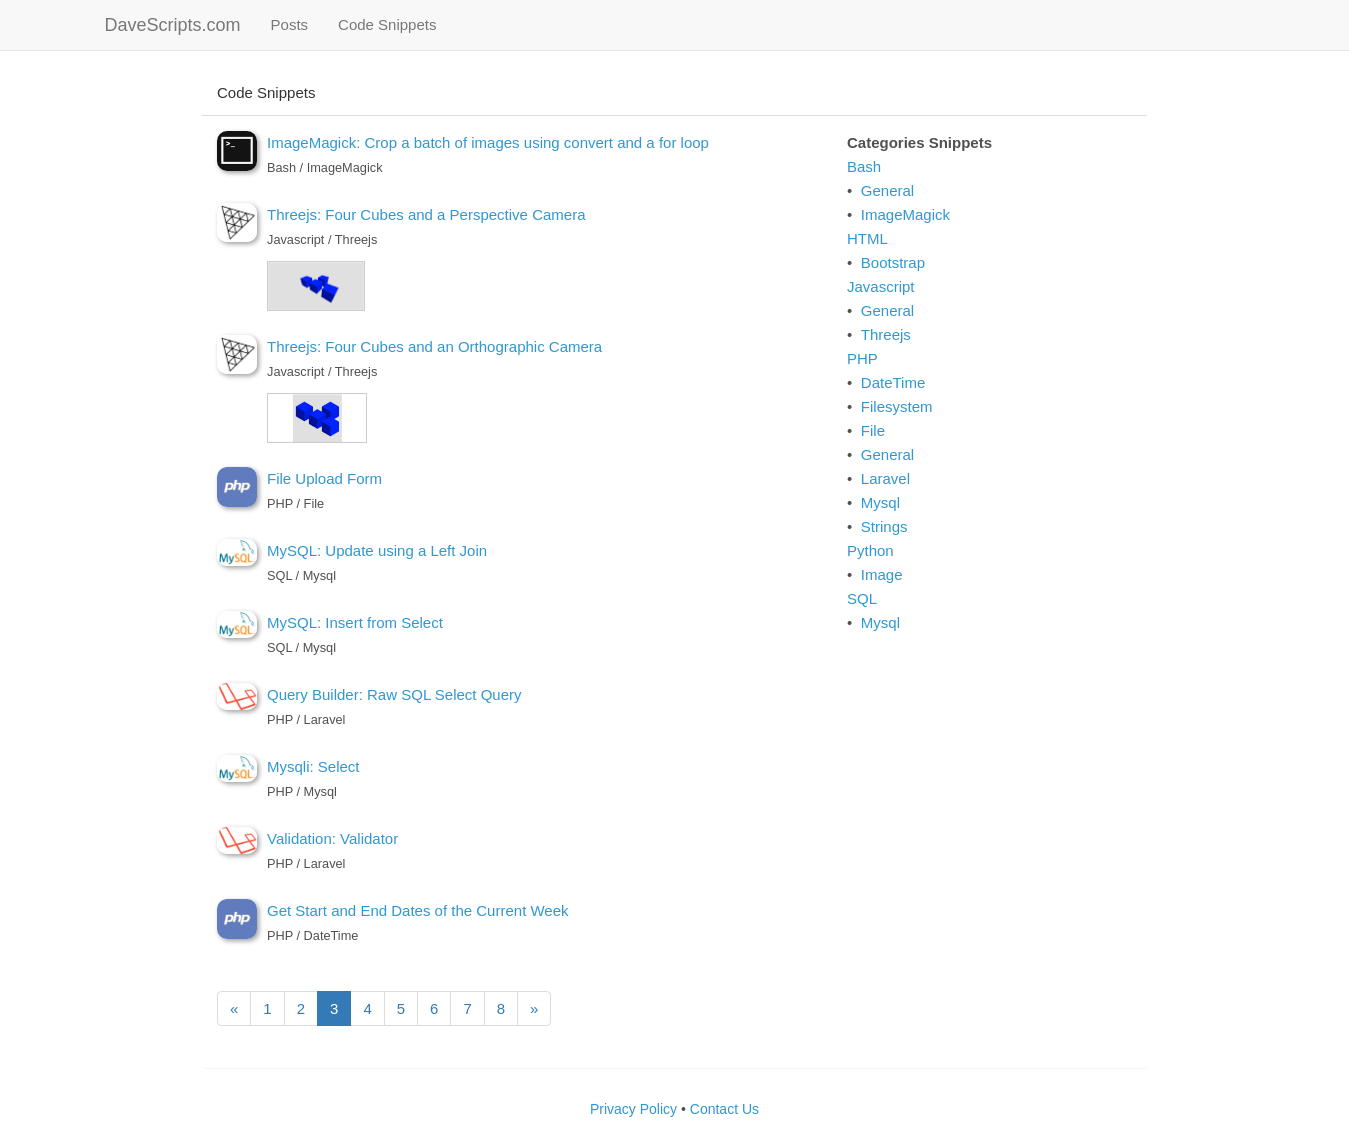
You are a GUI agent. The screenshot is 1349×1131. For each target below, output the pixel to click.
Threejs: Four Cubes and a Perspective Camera (426, 214)
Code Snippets (387, 24)
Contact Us (724, 1109)
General (887, 190)
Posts (297, 23)
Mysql (880, 502)
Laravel (885, 478)
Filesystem (897, 406)
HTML (867, 238)
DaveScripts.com (173, 25)
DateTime (893, 382)
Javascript (881, 286)
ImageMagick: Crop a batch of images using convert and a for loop (488, 142)
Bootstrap (893, 262)
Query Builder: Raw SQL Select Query (394, 694)
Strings (884, 526)
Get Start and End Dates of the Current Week (418, 910)
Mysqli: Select (313, 766)
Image (882, 574)
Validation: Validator (332, 838)
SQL (862, 598)
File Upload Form (324, 478)
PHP (862, 358)
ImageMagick (905, 214)
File (873, 430)
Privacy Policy (633, 1109)
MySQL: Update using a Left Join (377, 550)
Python (870, 550)
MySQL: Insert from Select (355, 622)
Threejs (886, 334)
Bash (864, 166)
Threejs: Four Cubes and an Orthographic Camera (434, 346)
